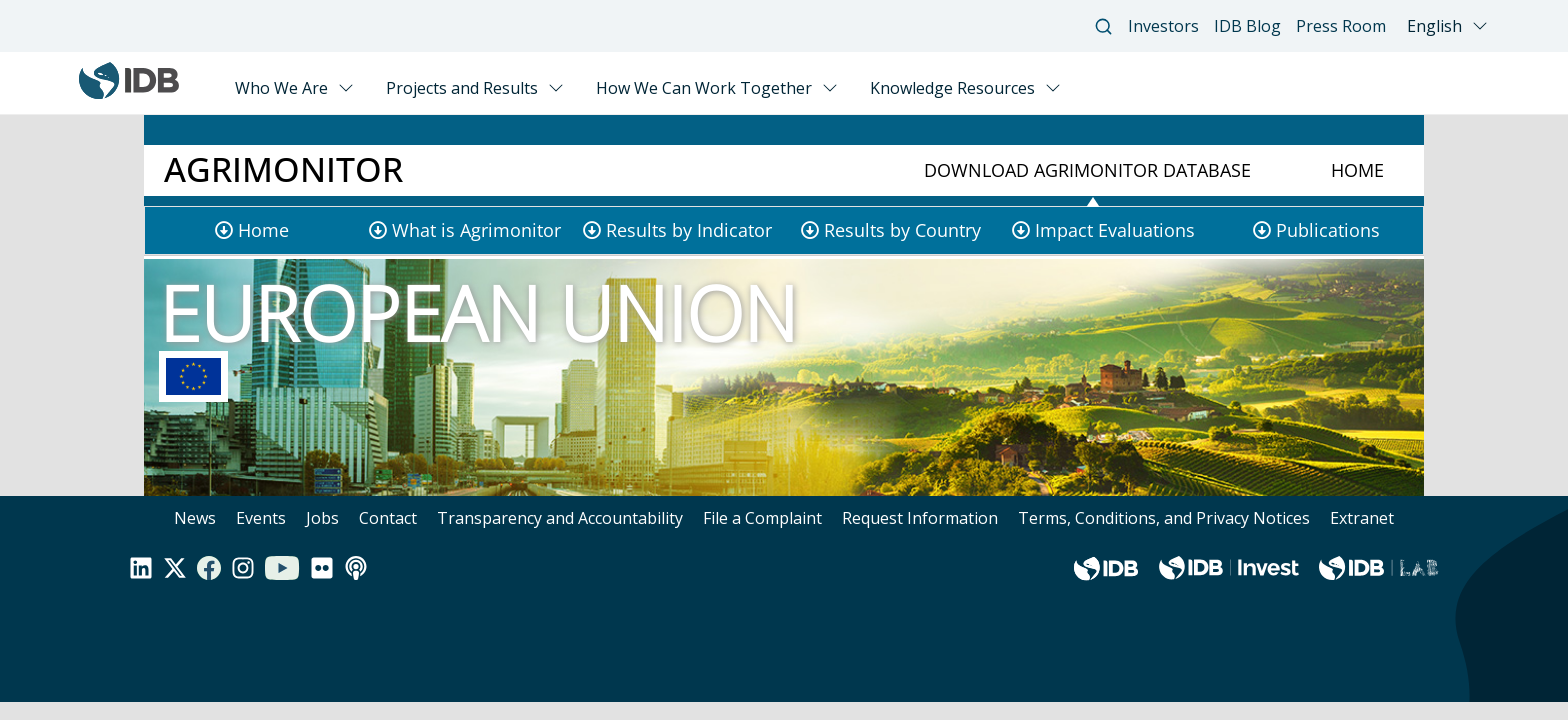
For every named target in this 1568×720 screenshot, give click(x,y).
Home (1357, 170)
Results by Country (902, 230)
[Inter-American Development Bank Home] (129, 94)
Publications (1328, 230)
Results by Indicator (689, 230)
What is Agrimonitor (476, 230)
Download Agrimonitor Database (1087, 170)
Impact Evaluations (1115, 230)
